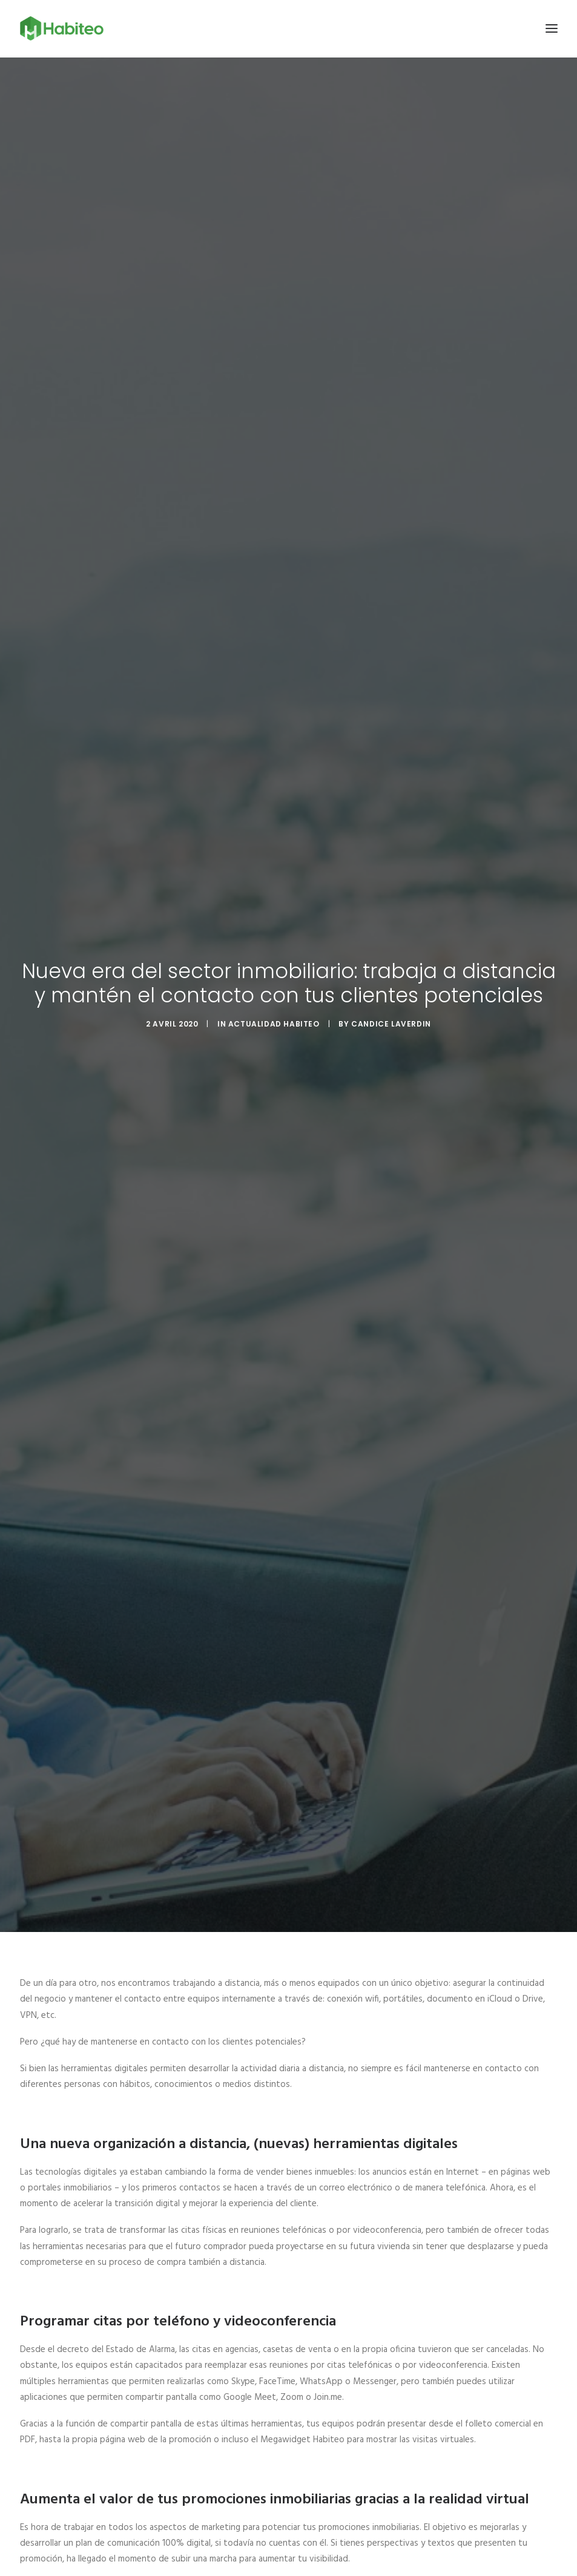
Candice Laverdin (391, 1010)
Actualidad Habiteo (274, 1010)
